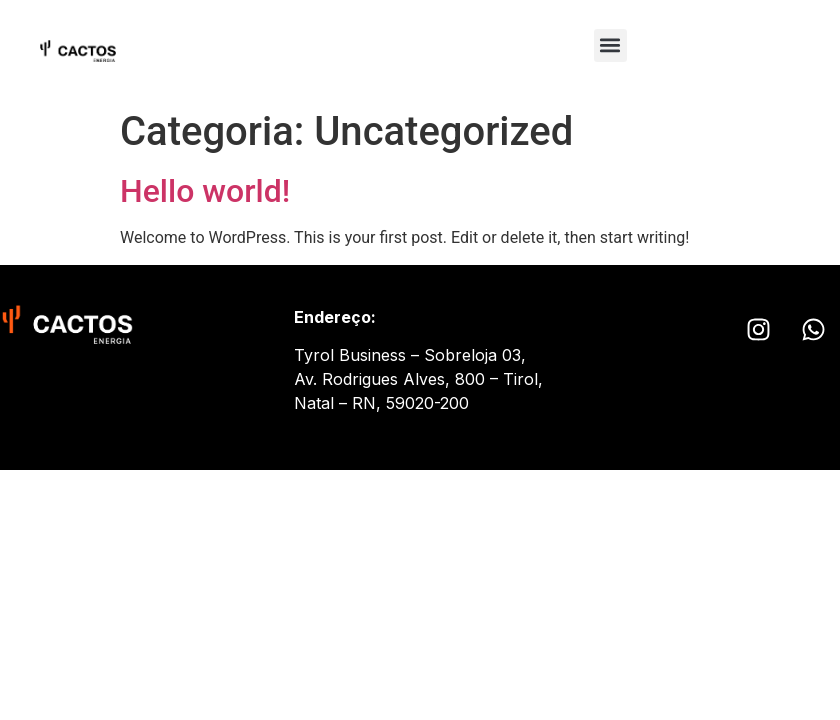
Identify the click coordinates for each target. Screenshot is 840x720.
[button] (610, 45)
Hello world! (205, 191)
